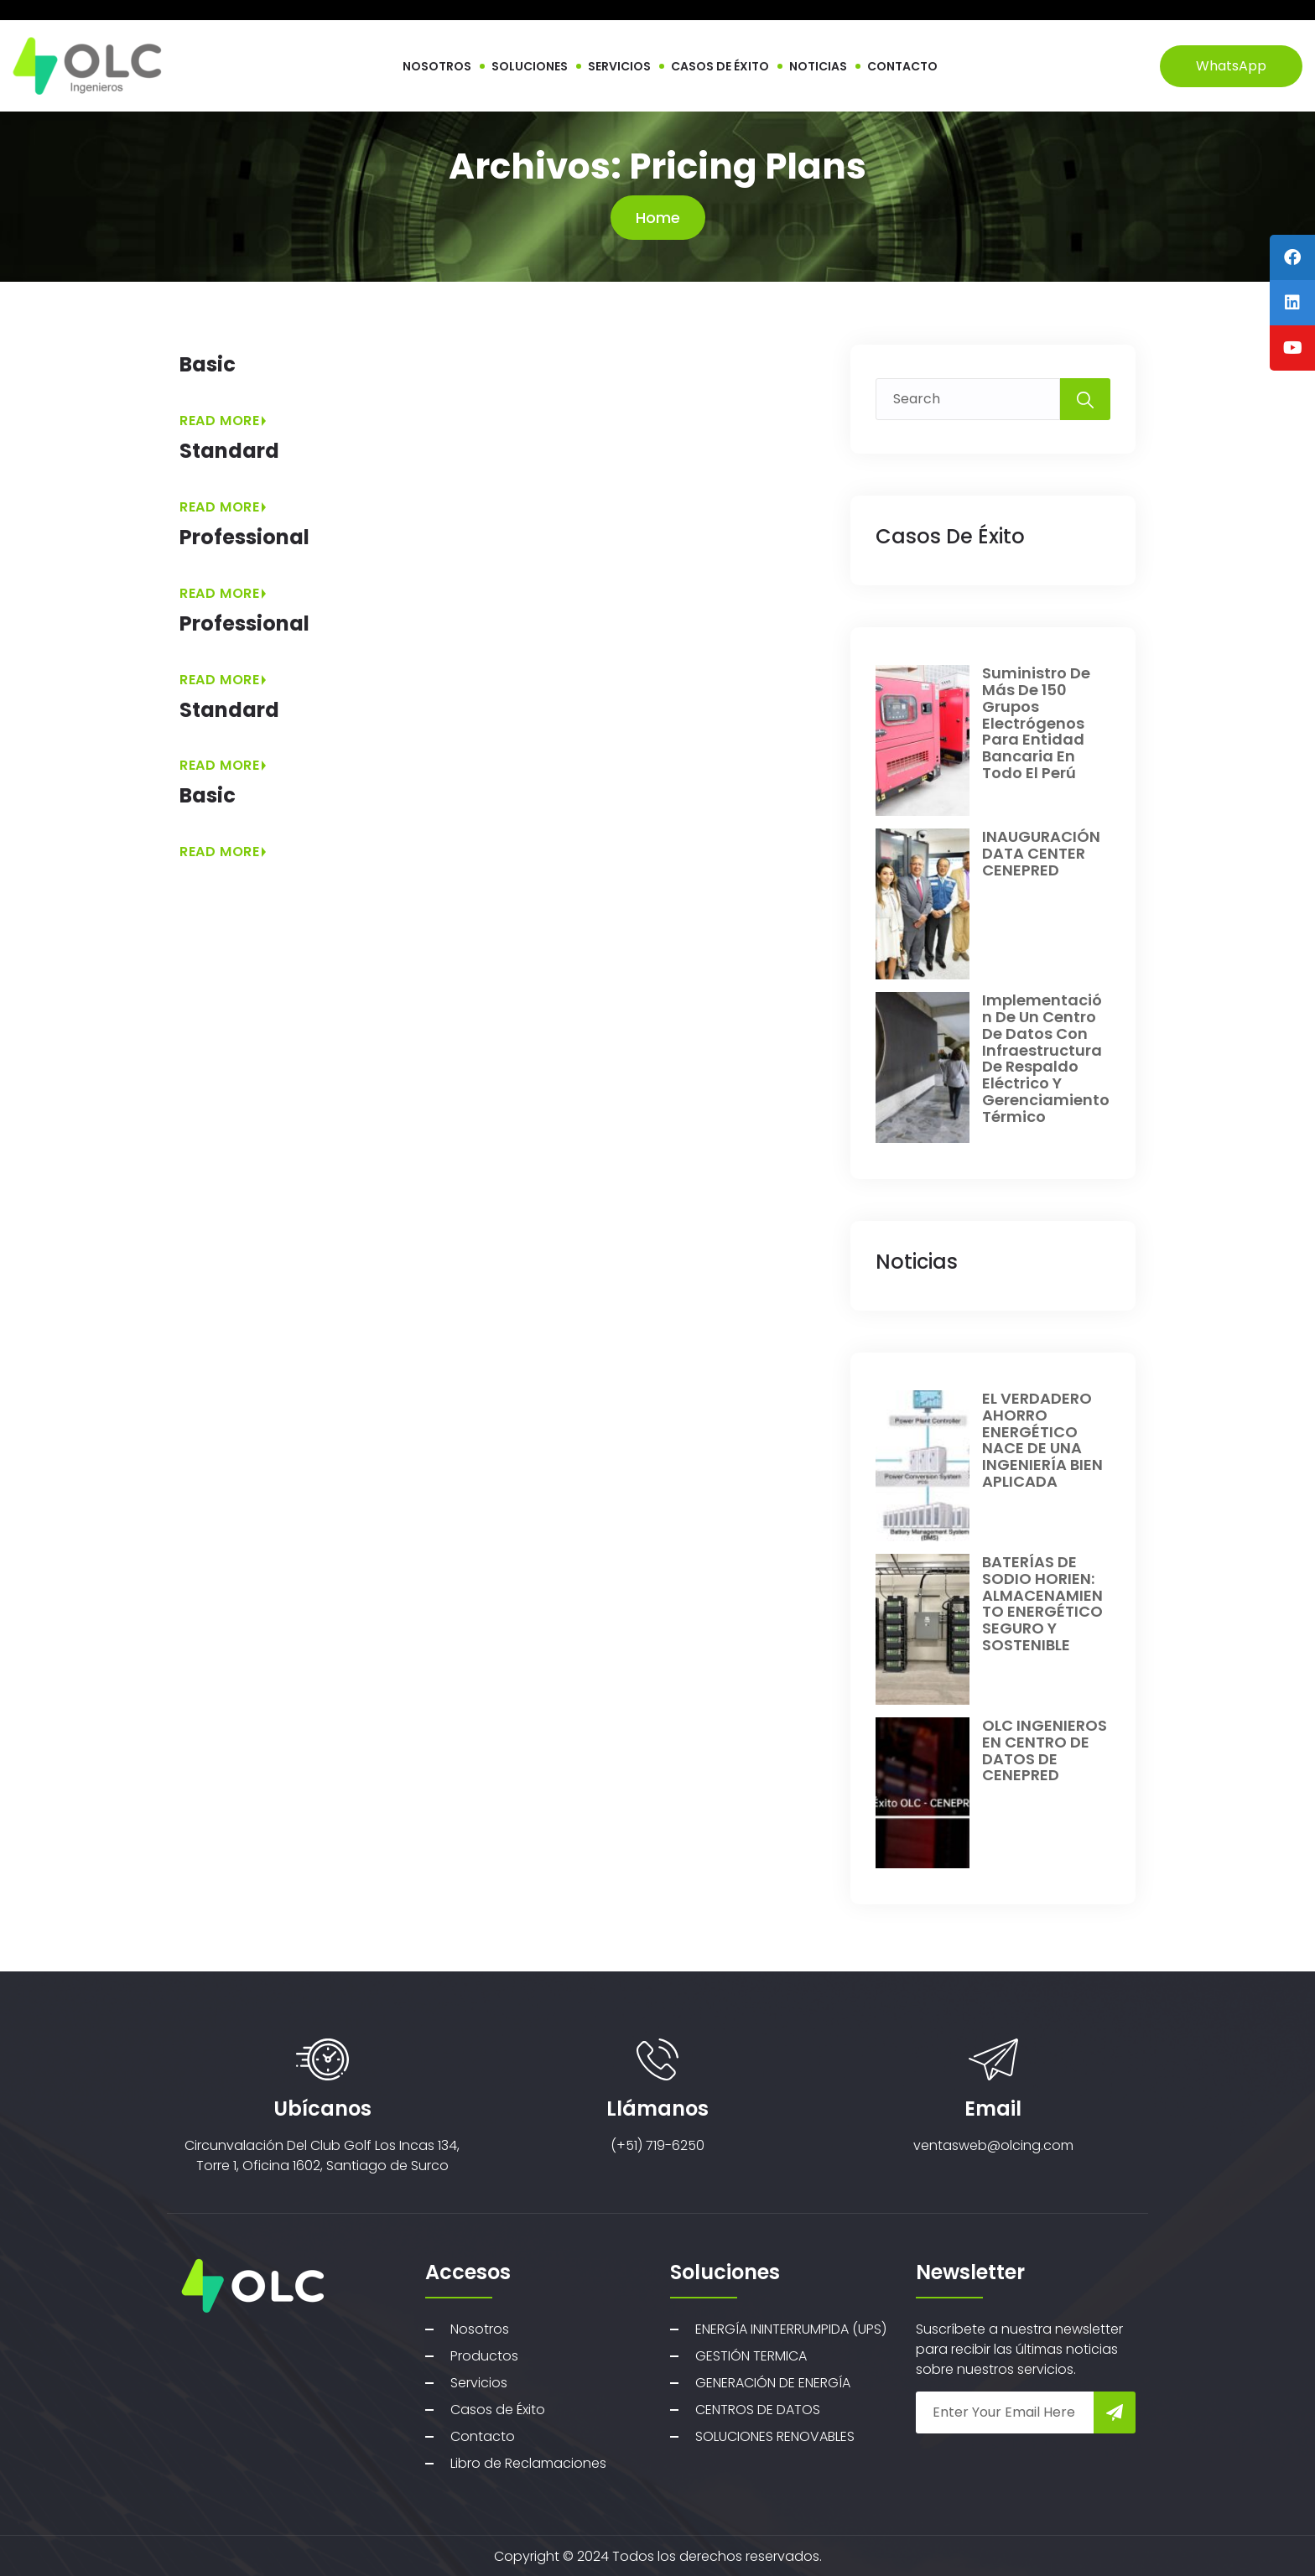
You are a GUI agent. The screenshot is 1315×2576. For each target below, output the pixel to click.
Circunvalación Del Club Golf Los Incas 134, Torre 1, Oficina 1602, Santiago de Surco (322, 2155)
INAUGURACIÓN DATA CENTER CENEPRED (1041, 853)
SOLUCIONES (529, 66)
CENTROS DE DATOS (757, 2409)
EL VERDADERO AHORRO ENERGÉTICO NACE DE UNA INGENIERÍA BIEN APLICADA (1042, 1440)
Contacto (482, 2436)
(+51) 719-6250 (657, 2145)
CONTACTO (902, 66)
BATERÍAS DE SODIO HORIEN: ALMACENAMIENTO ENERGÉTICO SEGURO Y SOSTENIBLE (1042, 1603)
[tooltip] (1292, 257)
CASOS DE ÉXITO (720, 66)
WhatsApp (1231, 65)
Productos (484, 2356)
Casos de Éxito (497, 2409)
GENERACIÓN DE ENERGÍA (772, 2382)
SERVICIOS (619, 66)
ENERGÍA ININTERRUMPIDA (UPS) (790, 2329)
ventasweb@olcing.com (993, 2145)
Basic (207, 364)
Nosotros (479, 2329)
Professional (244, 537)
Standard (229, 451)
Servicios (478, 2382)
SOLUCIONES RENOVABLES (775, 2436)
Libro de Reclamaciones (528, 2463)
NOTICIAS (818, 66)
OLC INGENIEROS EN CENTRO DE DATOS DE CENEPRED (1044, 1750)
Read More (222, 420)
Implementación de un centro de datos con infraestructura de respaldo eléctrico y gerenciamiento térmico (1046, 1058)
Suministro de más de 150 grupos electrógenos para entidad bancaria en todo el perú (1036, 722)
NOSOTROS (437, 66)
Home (658, 217)
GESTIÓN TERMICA (751, 2356)
